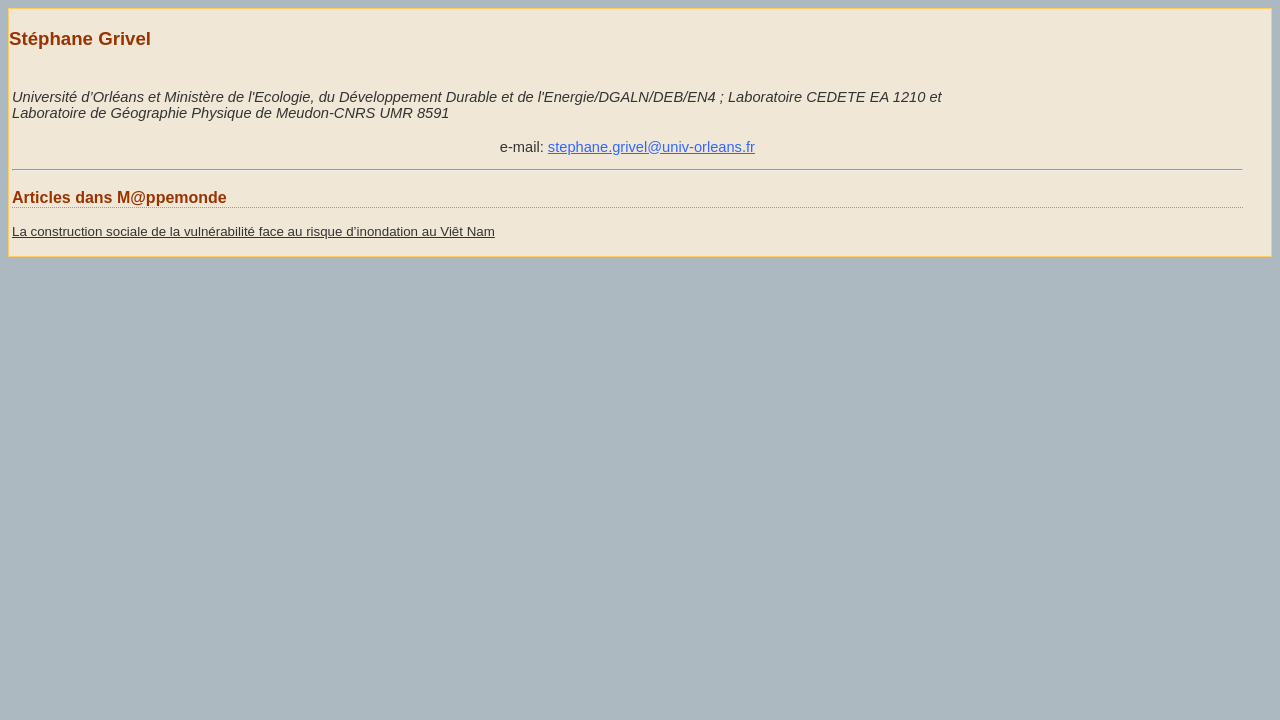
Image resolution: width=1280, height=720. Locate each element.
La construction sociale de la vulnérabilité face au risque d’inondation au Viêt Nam (253, 231)
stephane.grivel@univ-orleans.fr (651, 147)
